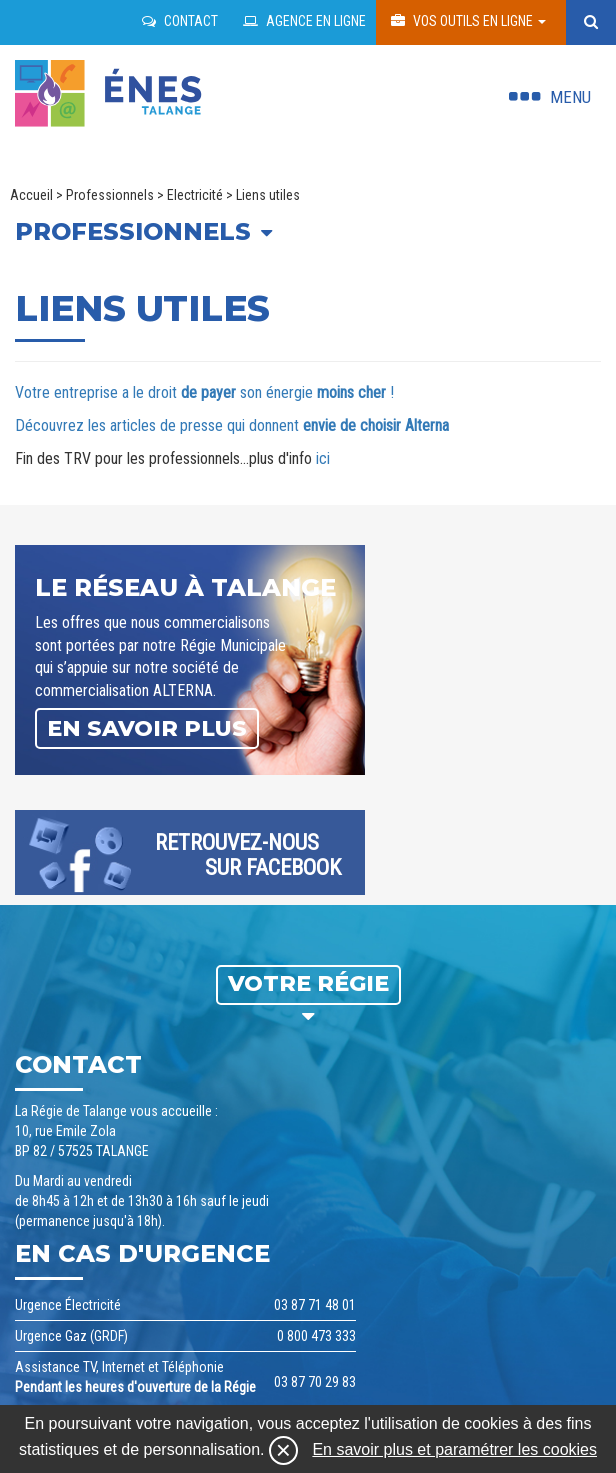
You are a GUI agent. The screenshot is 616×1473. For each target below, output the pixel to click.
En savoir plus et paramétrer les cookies (454, 1449)
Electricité (195, 195)
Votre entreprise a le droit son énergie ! (204, 392)
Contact (180, 21)
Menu (570, 97)
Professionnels (110, 195)
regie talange (110, 87)
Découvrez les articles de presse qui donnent (232, 425)
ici (323, 458)
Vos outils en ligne (468, 21)
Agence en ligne (304, 21)
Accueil (31, 195)
